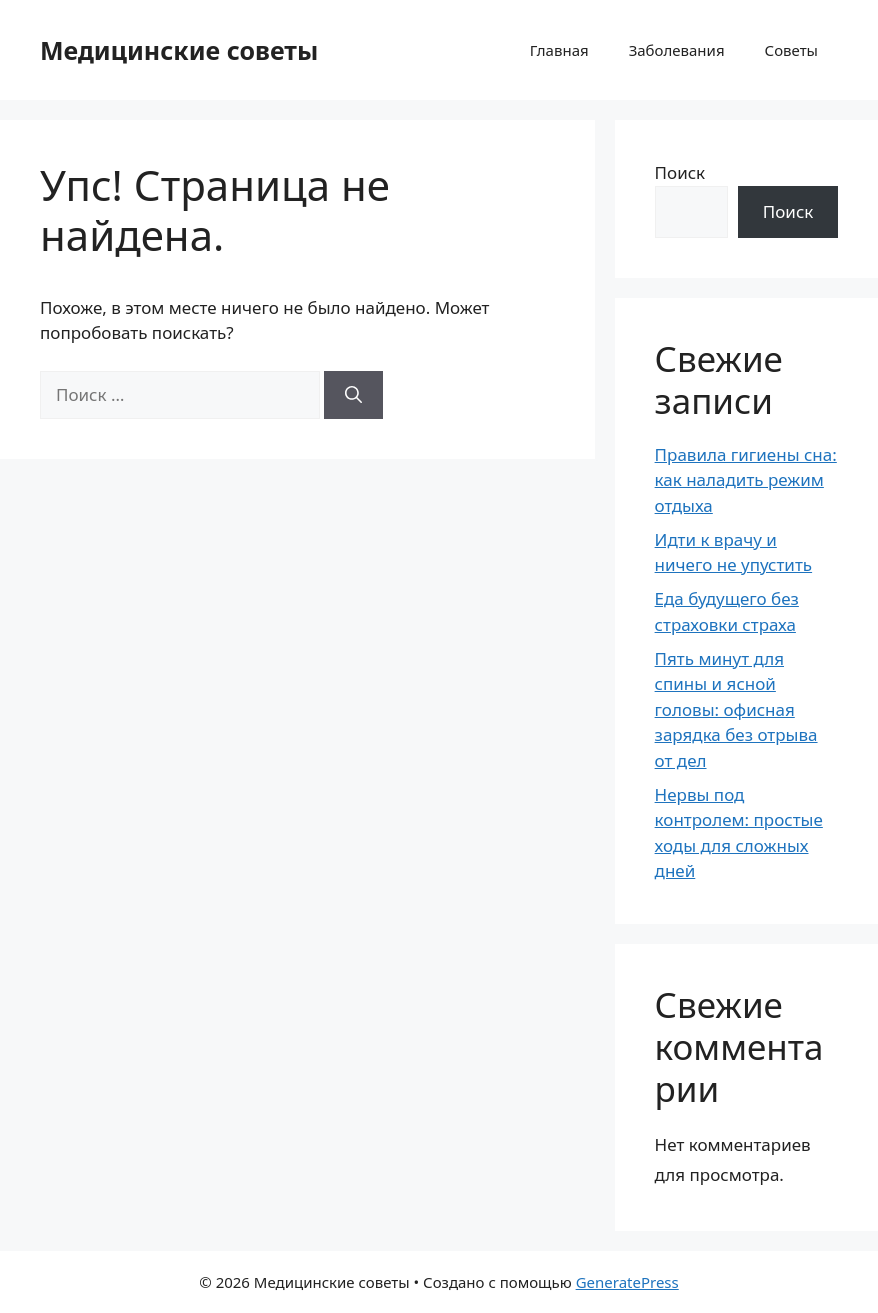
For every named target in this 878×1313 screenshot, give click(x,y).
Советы (791, 50)
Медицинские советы (179, 50)
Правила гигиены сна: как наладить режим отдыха (746, 480)
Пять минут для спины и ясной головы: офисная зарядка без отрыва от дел (736, 709)
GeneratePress (627, 1282)
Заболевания (677, 50)
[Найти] (353, 395)
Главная (559, 50)
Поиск (680, 172)
